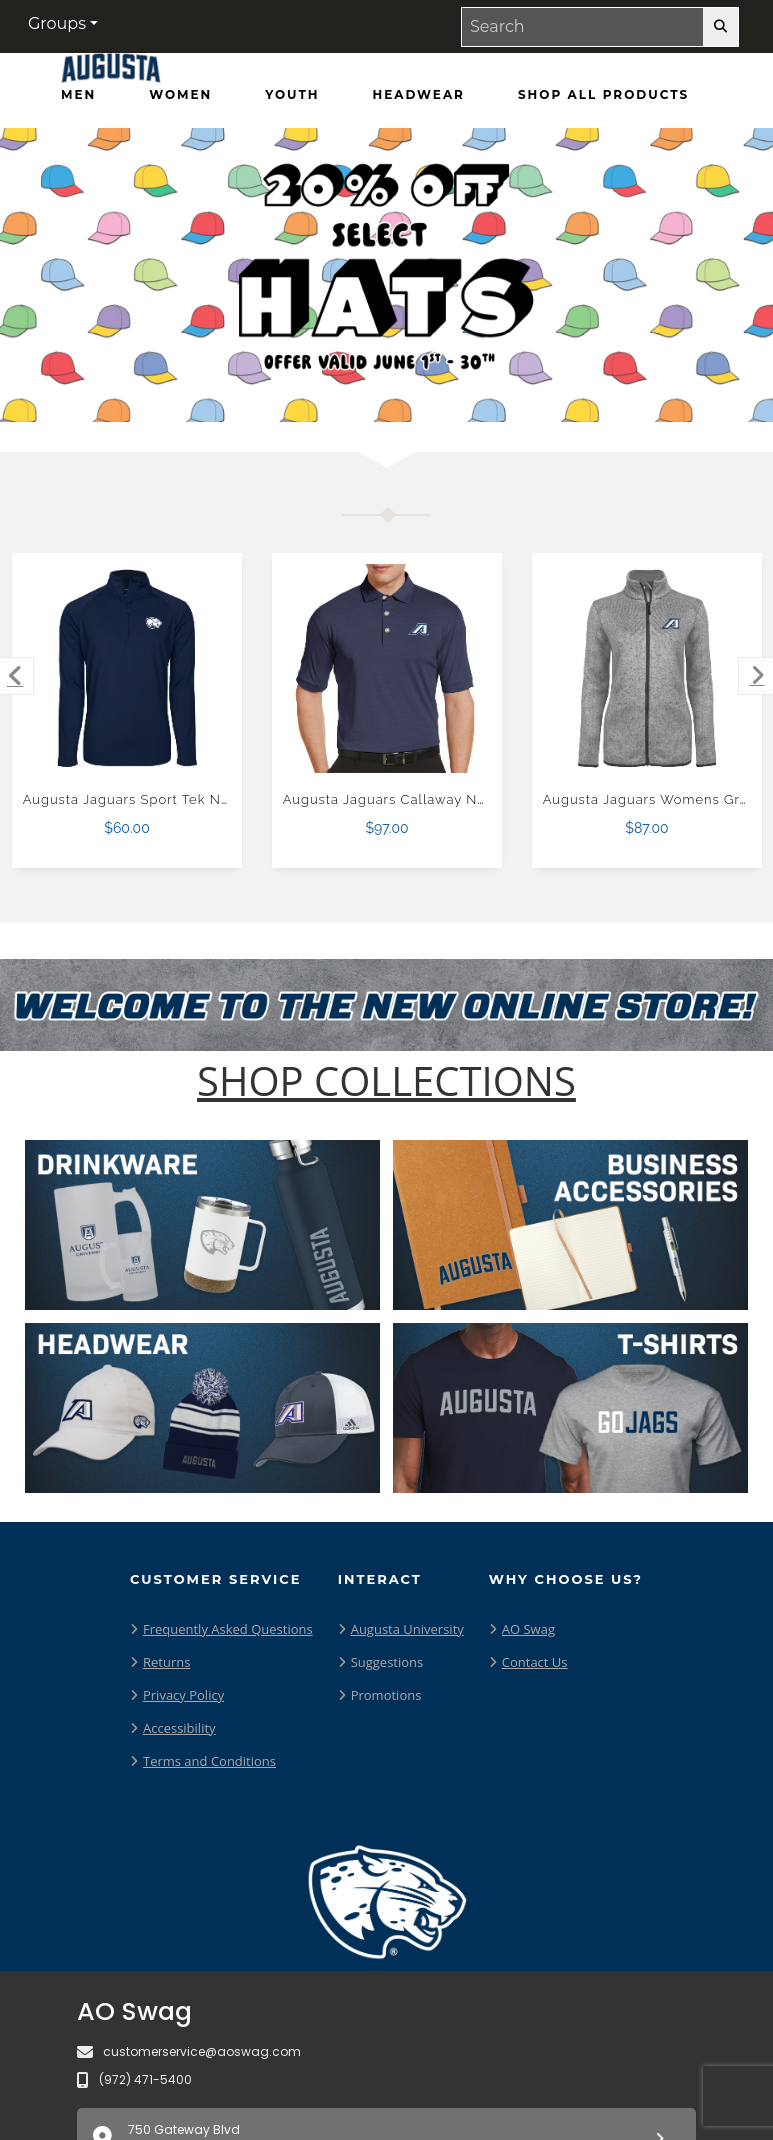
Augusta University (407, 1629)
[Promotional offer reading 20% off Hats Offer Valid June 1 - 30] (386, 275)
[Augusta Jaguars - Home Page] (111, 73)
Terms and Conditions (209, 1761)
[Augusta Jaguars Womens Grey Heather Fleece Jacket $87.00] (647, 668)
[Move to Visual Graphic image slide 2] (377, 390)
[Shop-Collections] (386, 1081)
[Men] (78, 95)
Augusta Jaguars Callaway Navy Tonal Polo (429, 799)
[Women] (180, 95)
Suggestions (387, 1662)
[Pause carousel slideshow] (444, 390)
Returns (166, 1662)
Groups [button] (57, 23)
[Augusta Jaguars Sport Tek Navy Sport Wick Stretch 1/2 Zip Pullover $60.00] (127, 668)
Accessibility (179, 1728)
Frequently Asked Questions (228, 1629)
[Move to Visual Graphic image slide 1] (339, 390)
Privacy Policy (183, 1695)
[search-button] (720, 27)
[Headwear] (419, 95)
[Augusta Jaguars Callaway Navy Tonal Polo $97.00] (387, 668)
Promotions (386, 1695)
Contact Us (535, 1662)
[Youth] (292, 95)
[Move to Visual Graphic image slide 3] (415, 390)
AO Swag (528, 1629)
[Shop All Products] (603, 95)
